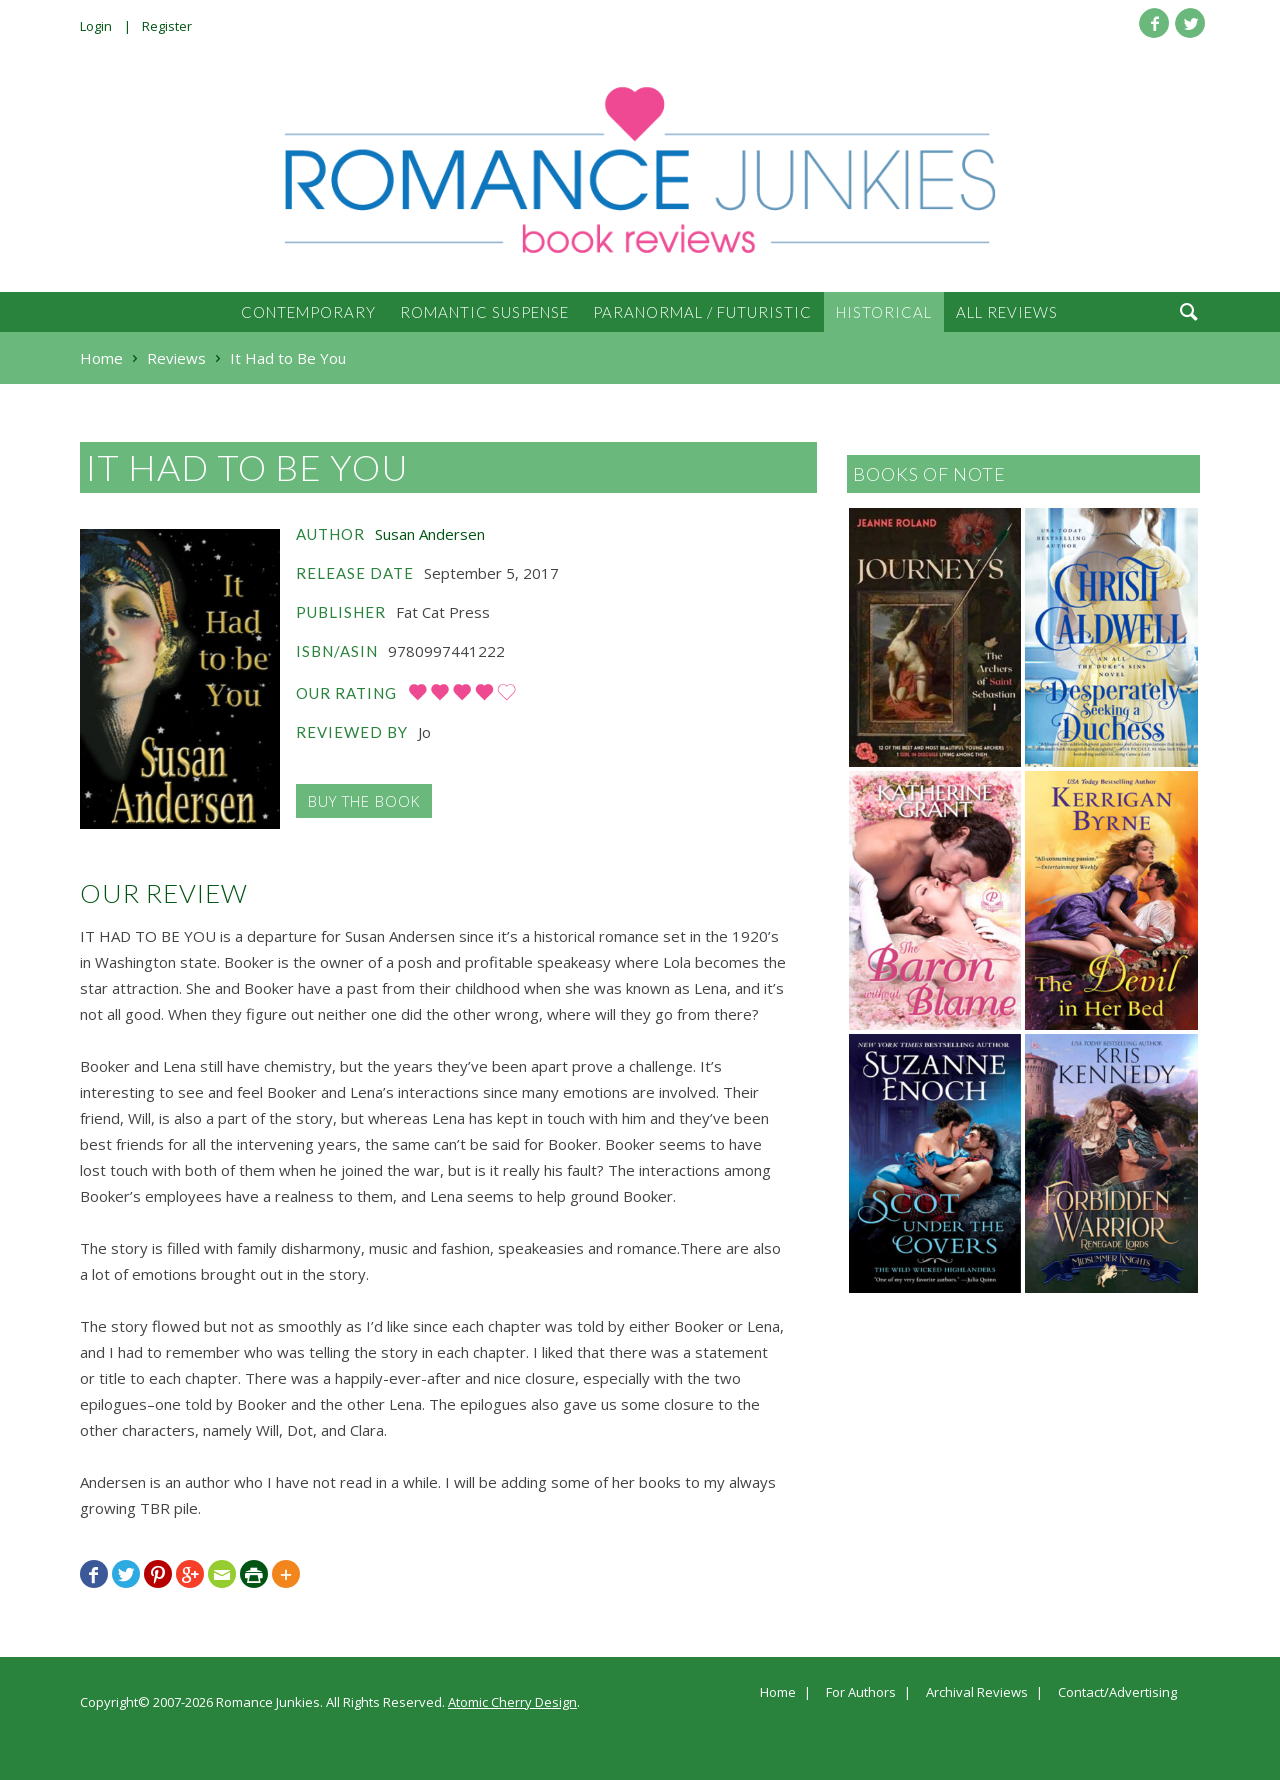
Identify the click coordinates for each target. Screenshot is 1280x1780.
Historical (884, 312)
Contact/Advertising (1117, 1693)
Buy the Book (364, 801)
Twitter (1190, 23)
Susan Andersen (430, 534)
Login (96, 26)
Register (167, 26)
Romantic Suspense (484, 312)
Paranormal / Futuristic (702, 312)
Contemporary (308, 312)
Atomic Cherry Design (512, 1702)
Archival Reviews (977, 1693)
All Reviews (1007, 312)
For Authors (861, 1693)
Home (778, 1693)
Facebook (1154, 23)
